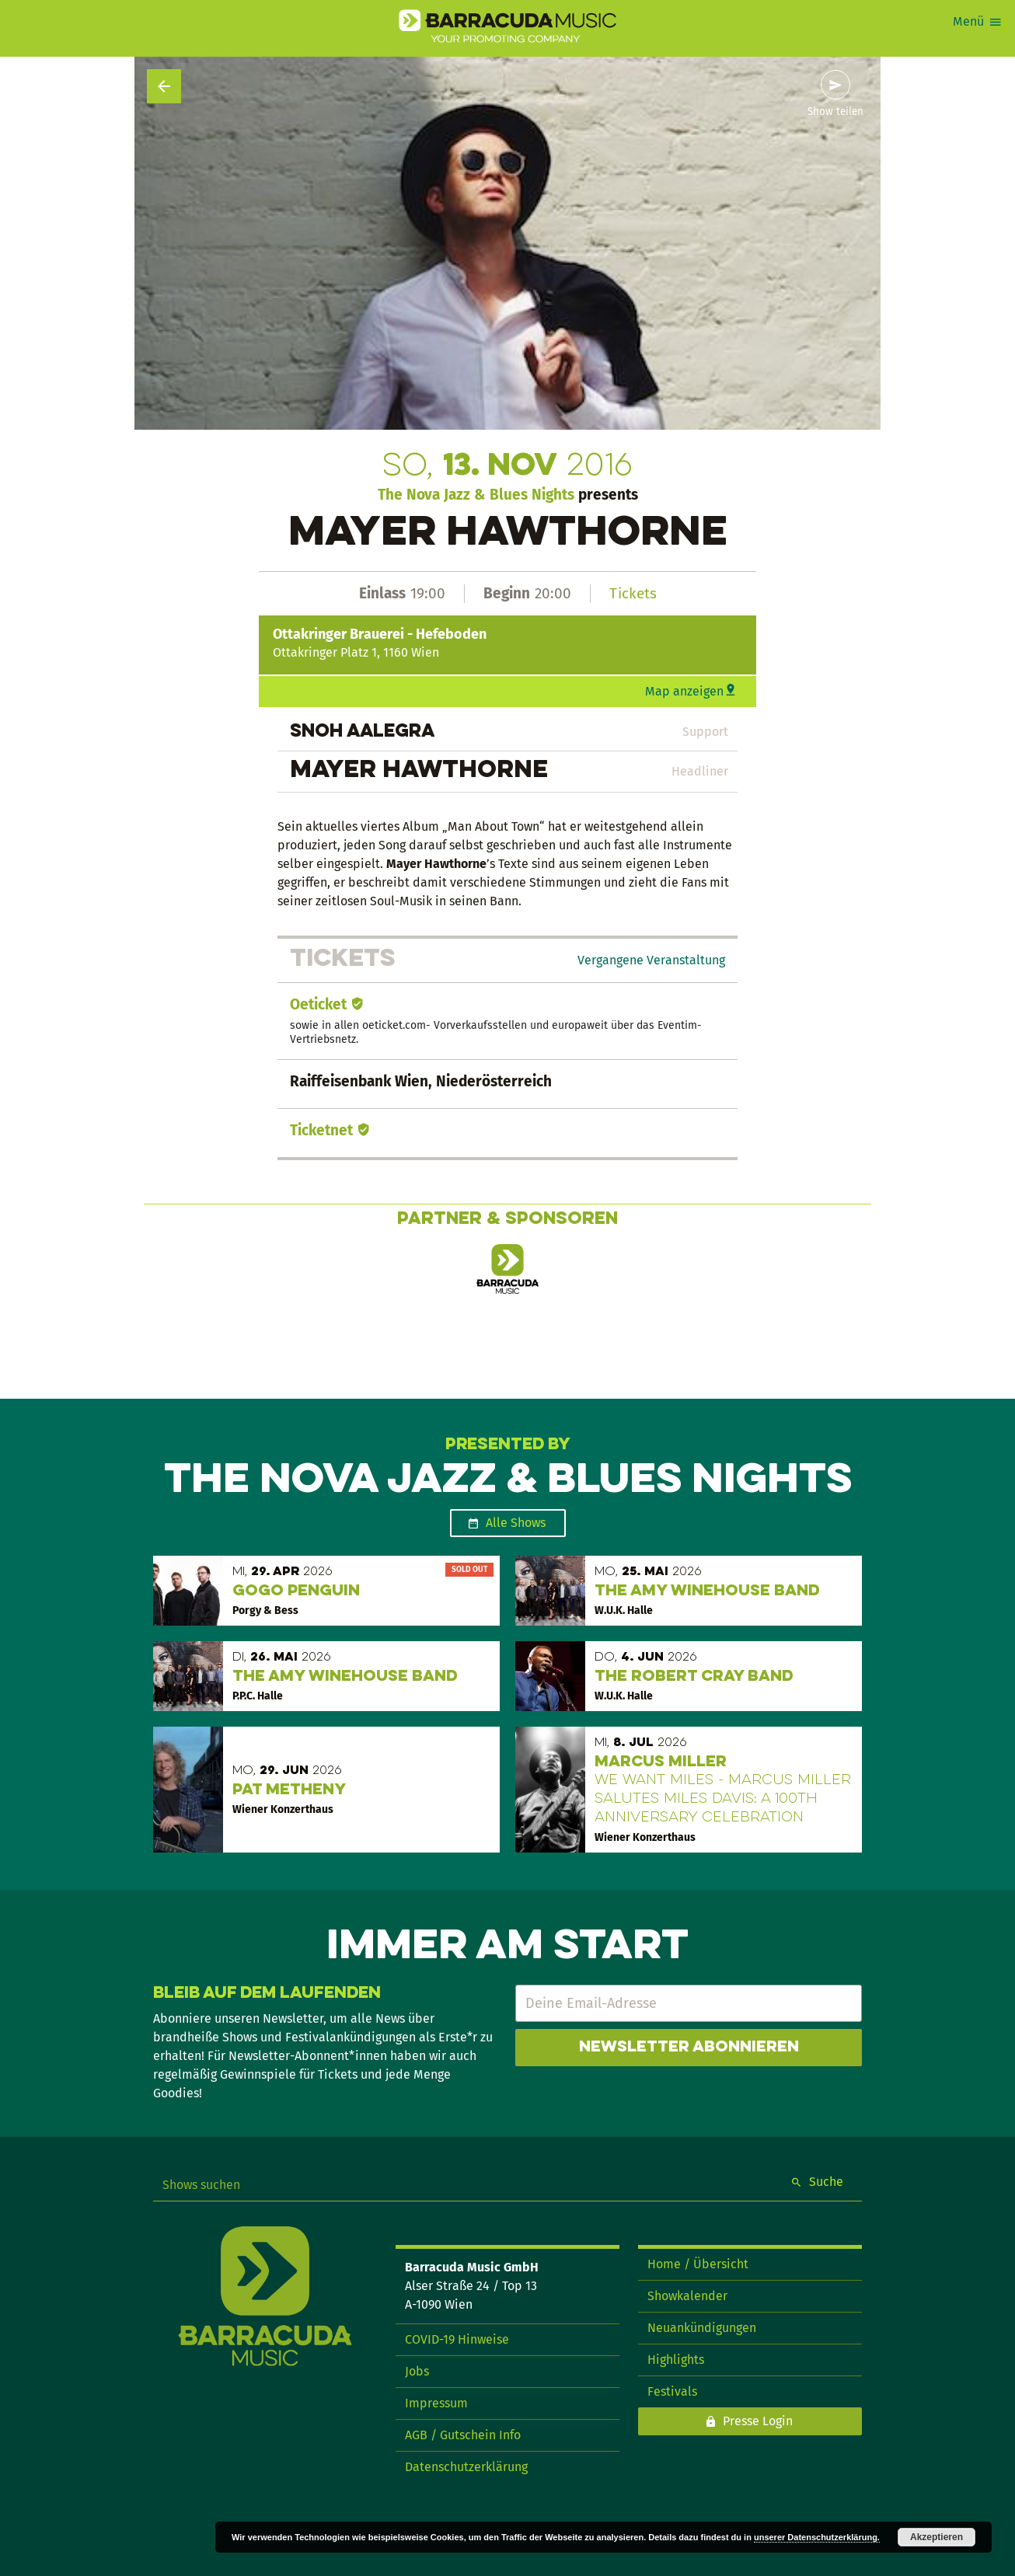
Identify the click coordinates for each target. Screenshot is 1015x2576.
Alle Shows (516, 1522)
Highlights (675, 2359)
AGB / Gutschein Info (463, 2435)
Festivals (672, 2391)
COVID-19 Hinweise (457, 2339)
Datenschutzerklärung (466, 2466)
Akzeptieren (936, 2537)
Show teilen (835, 112)
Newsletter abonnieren (689, 2047)
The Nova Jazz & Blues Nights (476, 495)
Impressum (436, 2403)
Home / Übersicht (697, 2264)
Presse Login (758, 2421)
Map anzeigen (684, 691)
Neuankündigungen (701, 2327)
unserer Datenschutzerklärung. (817, 2537)
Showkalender (687, 2295)
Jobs (417, 2371)
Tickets (633, 593)
